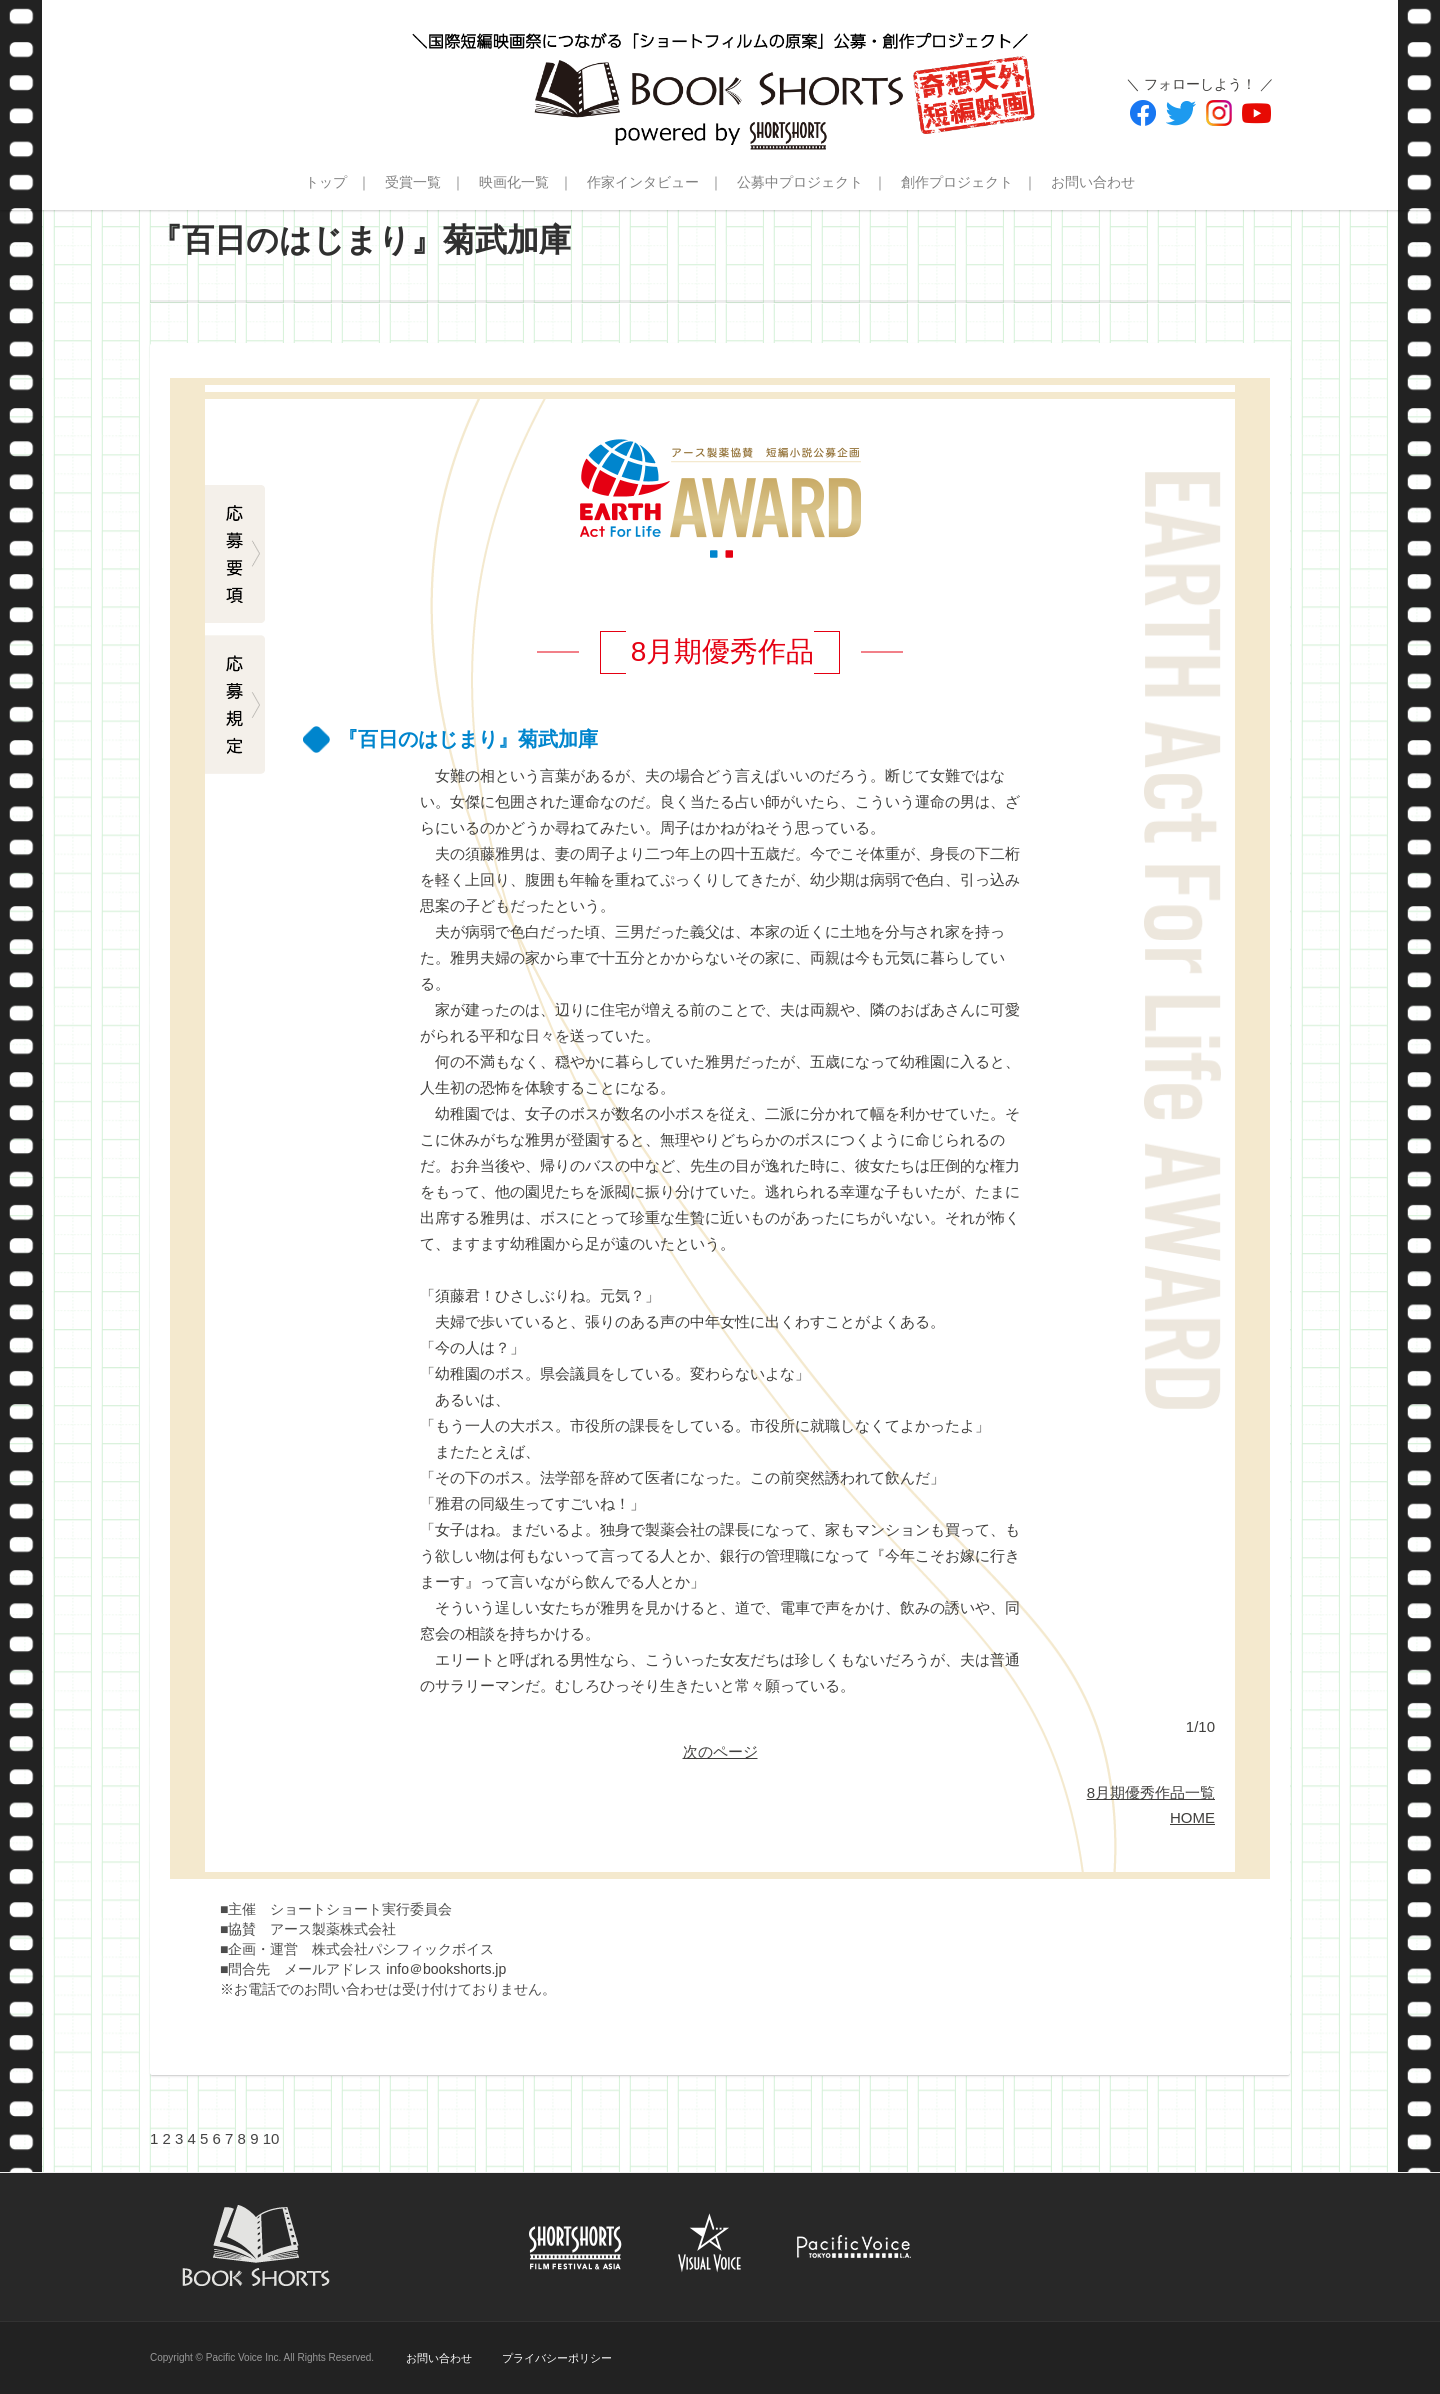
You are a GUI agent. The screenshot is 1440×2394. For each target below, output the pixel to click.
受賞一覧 (413, 182)
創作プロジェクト (957, 182)
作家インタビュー (643, 182)
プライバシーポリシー (557, 2358)
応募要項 (235, 555)
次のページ (720, 1751)
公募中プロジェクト (800, 182)
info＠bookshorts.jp (446, 1969)
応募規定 (235, 705)
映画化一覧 (514, 182)
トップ (326, 182)
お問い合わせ (1093, 182)
